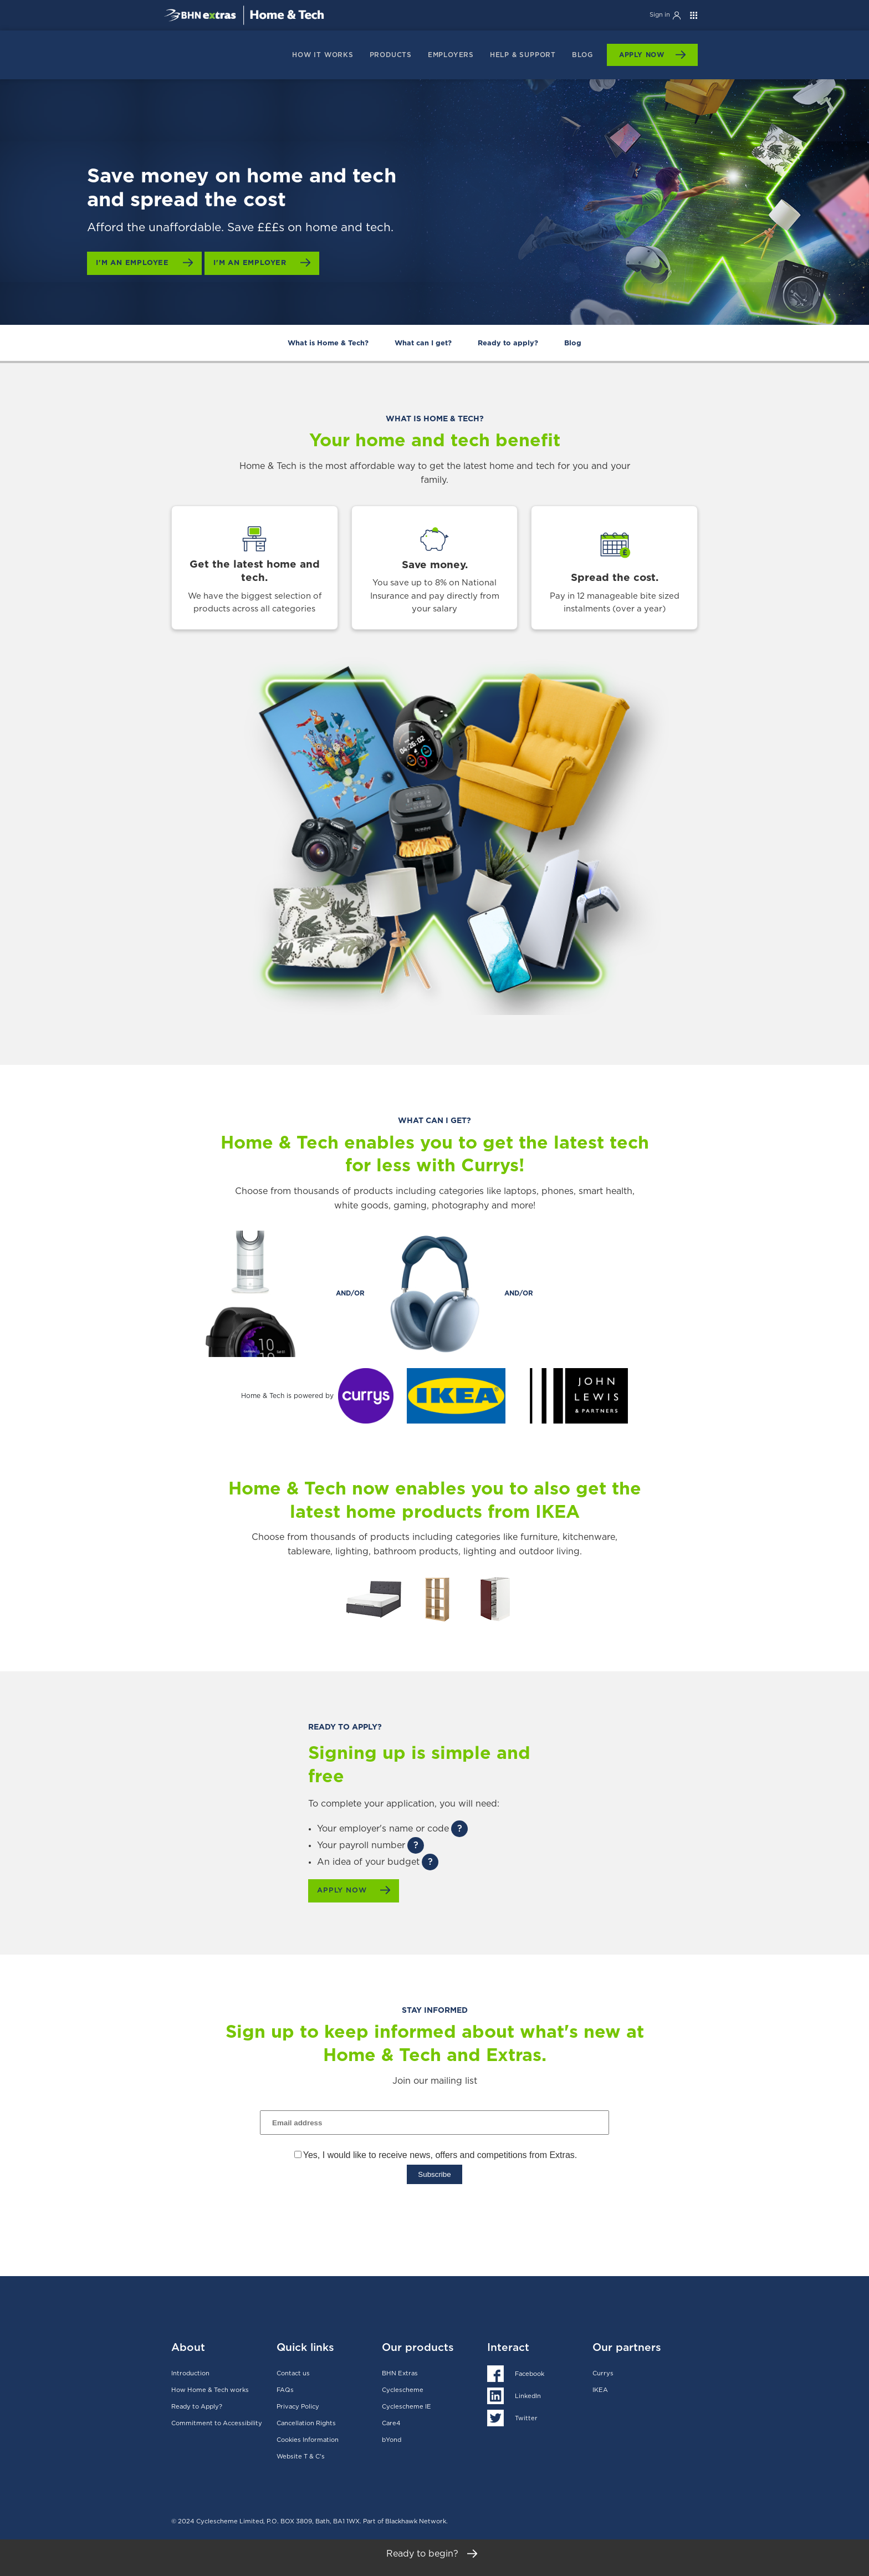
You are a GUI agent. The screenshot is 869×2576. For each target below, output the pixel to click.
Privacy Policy (298, 2404)
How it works (323, 55)
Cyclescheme (402, 2388)
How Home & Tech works (210, 2388)
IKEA (600, 2388)
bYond (391, 2438)
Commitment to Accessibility (216, 2421)
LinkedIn (528, 2394)
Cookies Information (308, 2438)
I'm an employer (261, 263)
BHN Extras (400, 2371)
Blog (582, 55)
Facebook (529, 2372)
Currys (603, 2371)
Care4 (391, 2421)
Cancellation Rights (306, 2421)
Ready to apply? (508, 343)
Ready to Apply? (196, 2404)
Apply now (346, 1890)
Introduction (190, 2371)
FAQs (285, 2388)
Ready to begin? (434, 2558)
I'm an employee (137, 263)
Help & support (523, 55)
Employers (451, 55)
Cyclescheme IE (406, 2404)
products (391, 55)
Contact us (293, 2371)
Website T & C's (301, 2454)
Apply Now (641, 55)
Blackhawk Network (415, 2519)
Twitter (526, 2416)
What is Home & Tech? (328, 343)
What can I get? (423, 343)
